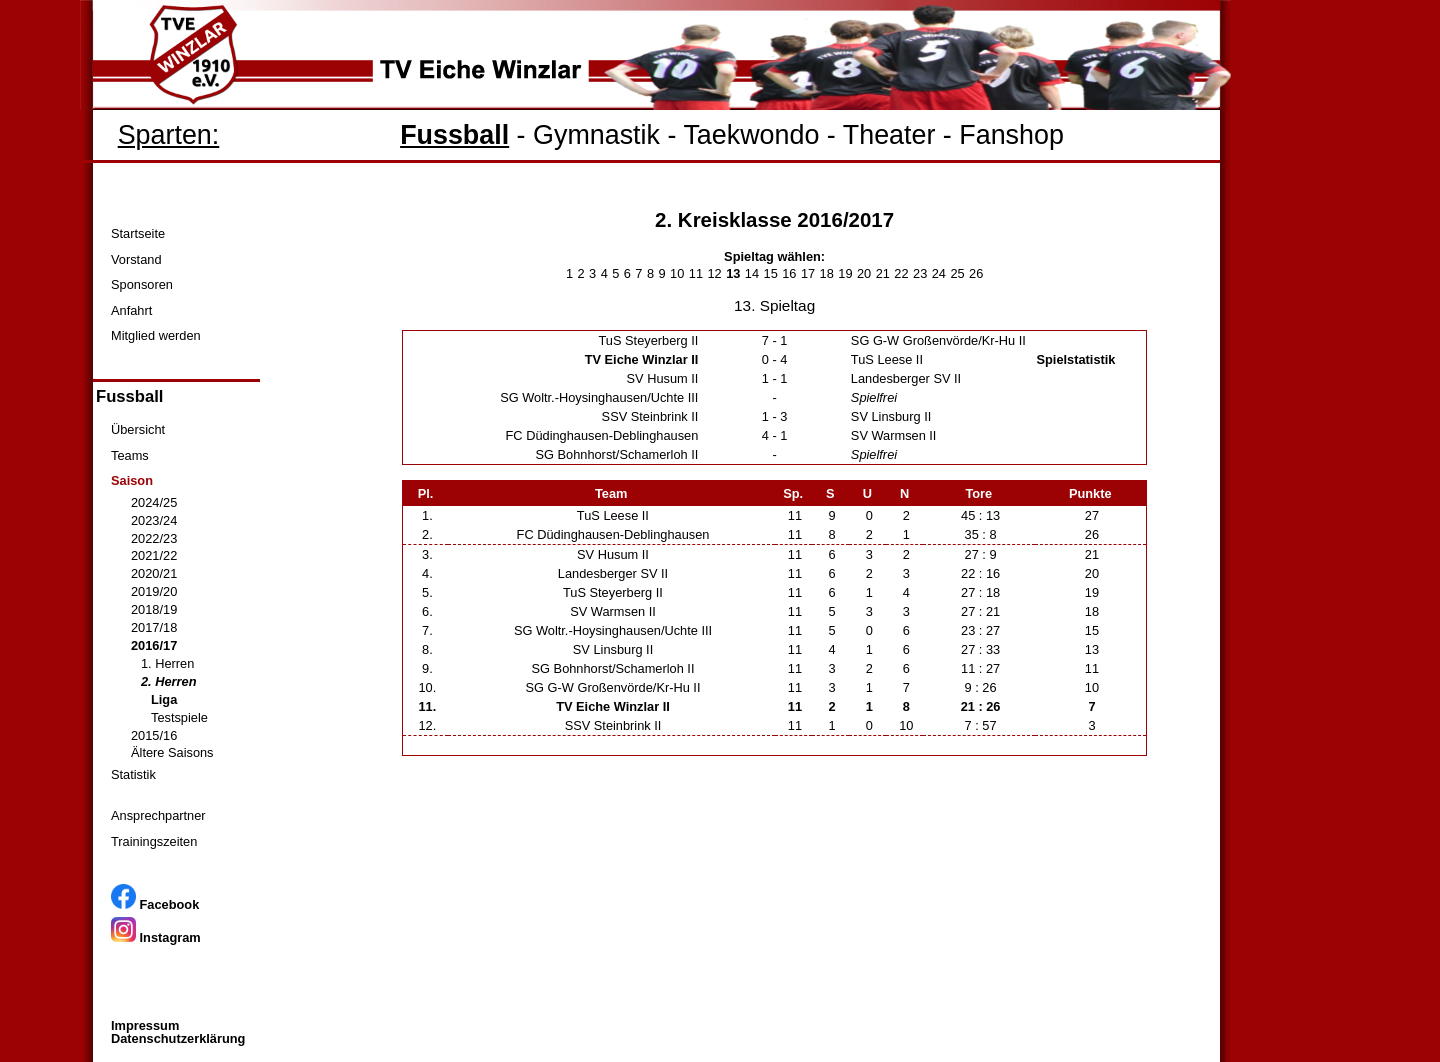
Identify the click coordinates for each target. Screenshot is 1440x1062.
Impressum (145, 1025)
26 (976, 273)
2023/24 (154, 520)
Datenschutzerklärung (178, 1038)
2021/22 (154, 555)
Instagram (156, 937)
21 (883, 273)
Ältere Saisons (172, 752)
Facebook (155, 904)
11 (696, 273)
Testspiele (179, 717)
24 (939, 273)
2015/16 (154, 735)
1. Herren (167, 663)
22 (901, 273)
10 (677, 273)
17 (808, 273)
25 (957, 273)
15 (771, 273)
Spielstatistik (1076, 359)
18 (827, 273)
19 (845, 273)
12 (714, 273)
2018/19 (154, 609)
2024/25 (154, 502)
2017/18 (154, 627)
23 (920, 273)
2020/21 (154, 573)
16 (789, 273)
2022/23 (154, 538)
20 (864, 273)
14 (752, 273)
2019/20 (154, 591)
